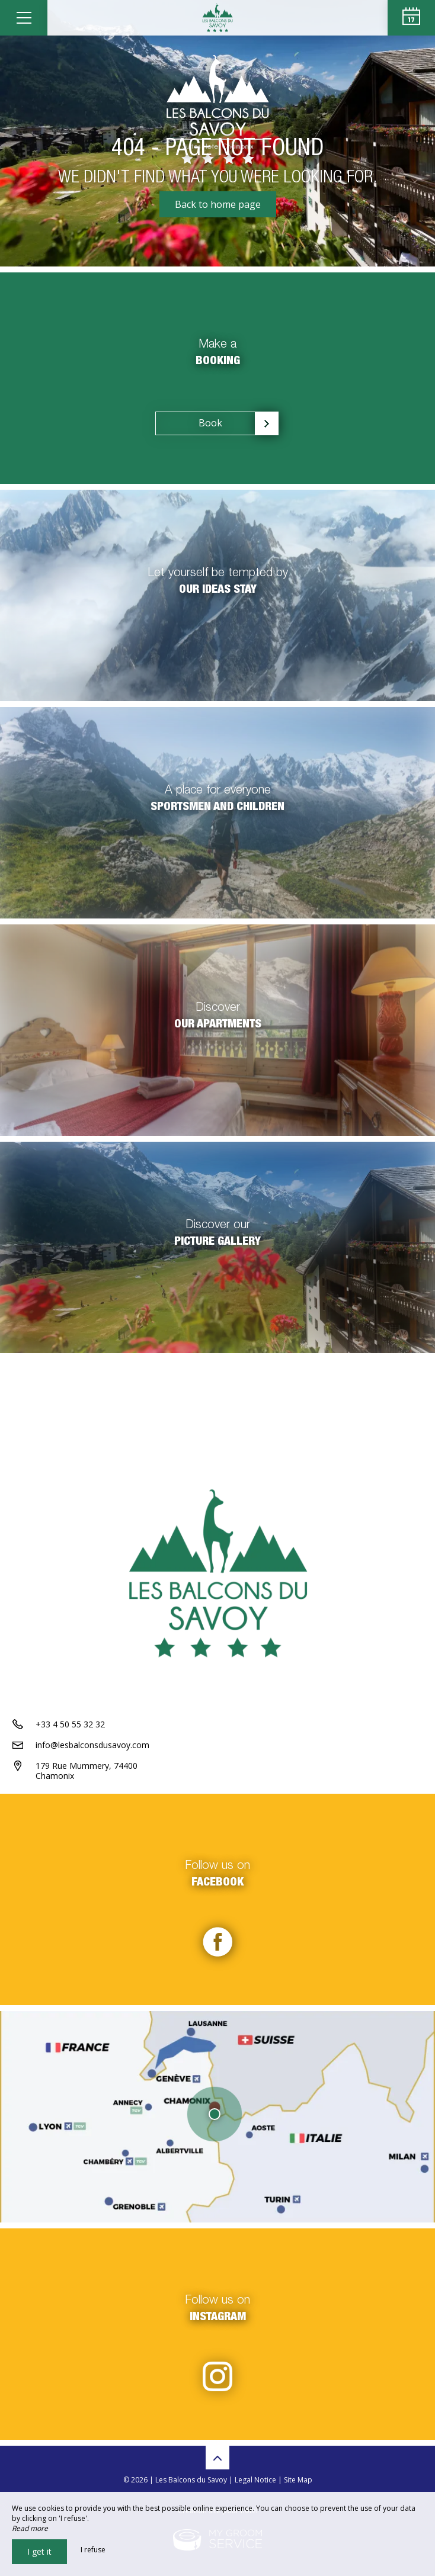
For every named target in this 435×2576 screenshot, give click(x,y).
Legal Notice (255, 2480)
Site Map (298, 2480)
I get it (39, 2551)
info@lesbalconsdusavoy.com (92, 1744)
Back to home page (218, 204)
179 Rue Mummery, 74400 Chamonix (86, 1770)
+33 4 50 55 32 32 (70, 1724)
